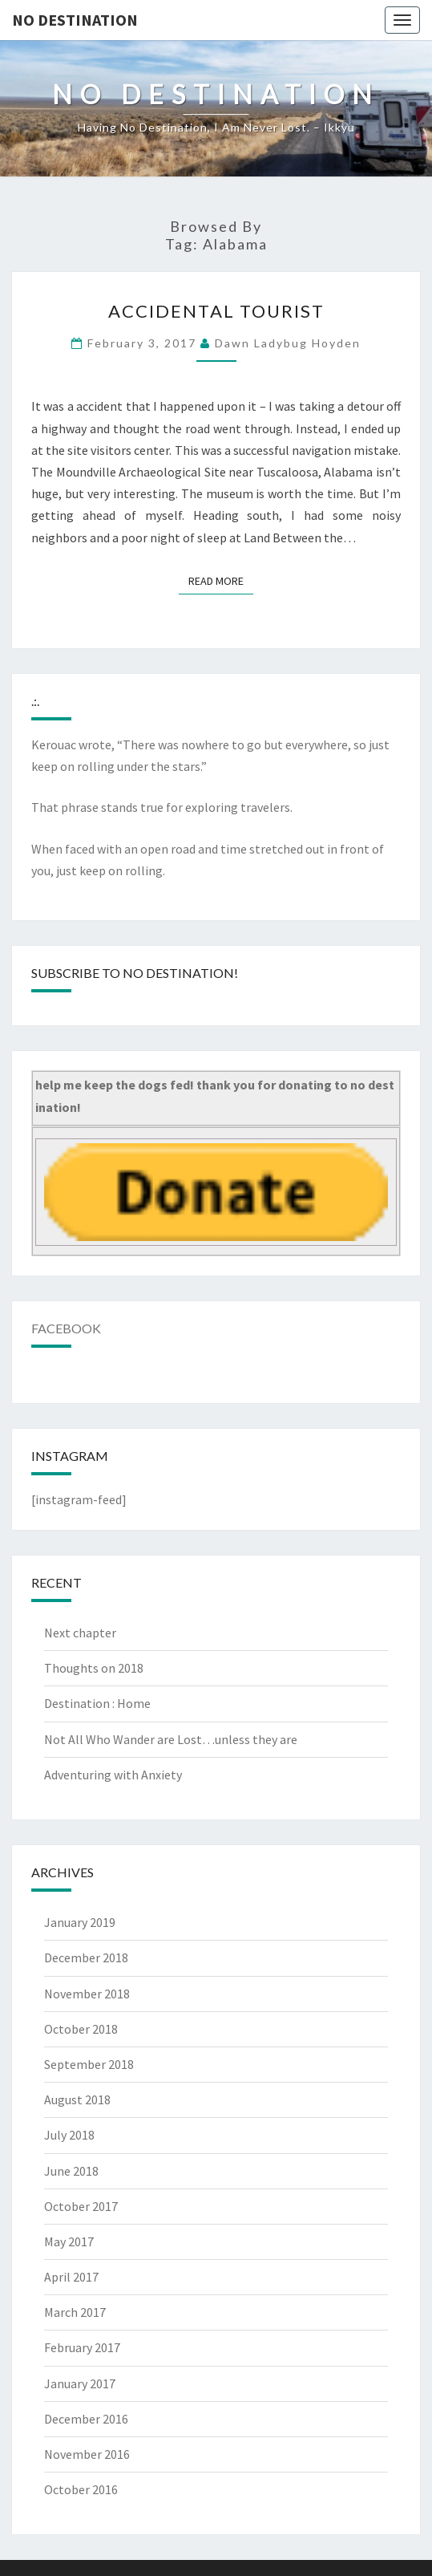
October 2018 (81, 2029)
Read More (220, 580)
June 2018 (71, 2171)
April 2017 (71, 2277)
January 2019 (79, 1922)
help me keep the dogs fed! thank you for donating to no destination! (214, 1095)
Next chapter (80, 1633)
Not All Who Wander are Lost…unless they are (170, 1739)
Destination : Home (97, 1703)
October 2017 (81, 2206)
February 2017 (82, 2347)
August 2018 (77, 2099)
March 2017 (75, 2312)
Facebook (66, 1328)
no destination (75, 20)
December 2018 (86, 1957)
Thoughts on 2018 (93, 1668)
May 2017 (69, 2241)
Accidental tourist (216, 311)
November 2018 (87, 1994)
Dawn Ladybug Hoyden (288, 343)
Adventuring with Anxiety (113, 1775)
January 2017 (79, 2383)
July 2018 (69, 2135)
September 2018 (89, 2064)
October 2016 (81, 2489)
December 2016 (86, 2419)
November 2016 (87, 2454)
